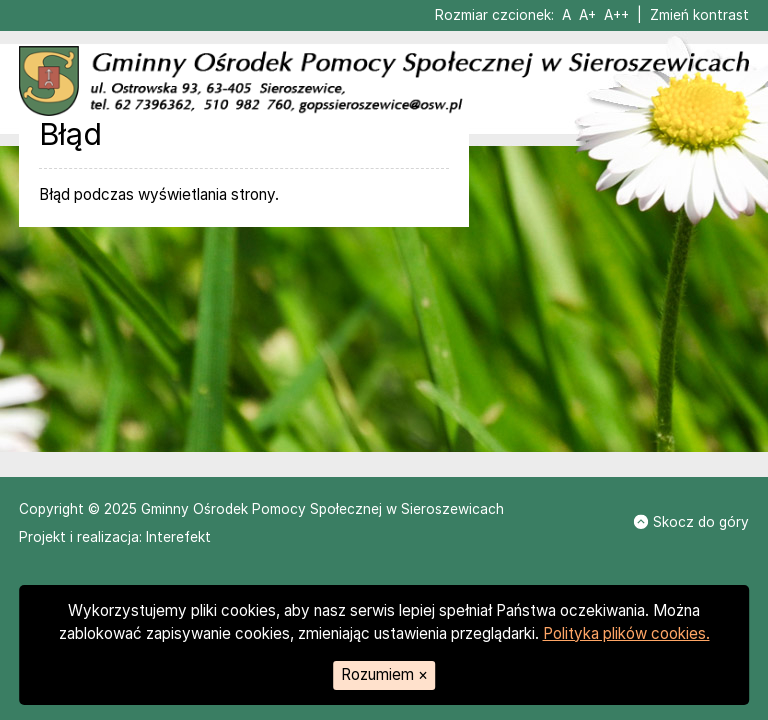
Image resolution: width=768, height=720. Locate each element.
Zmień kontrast (699, 15)
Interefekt (178, 537)
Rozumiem (384, 674)
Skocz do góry (691, 522)
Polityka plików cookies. (626, 633)
